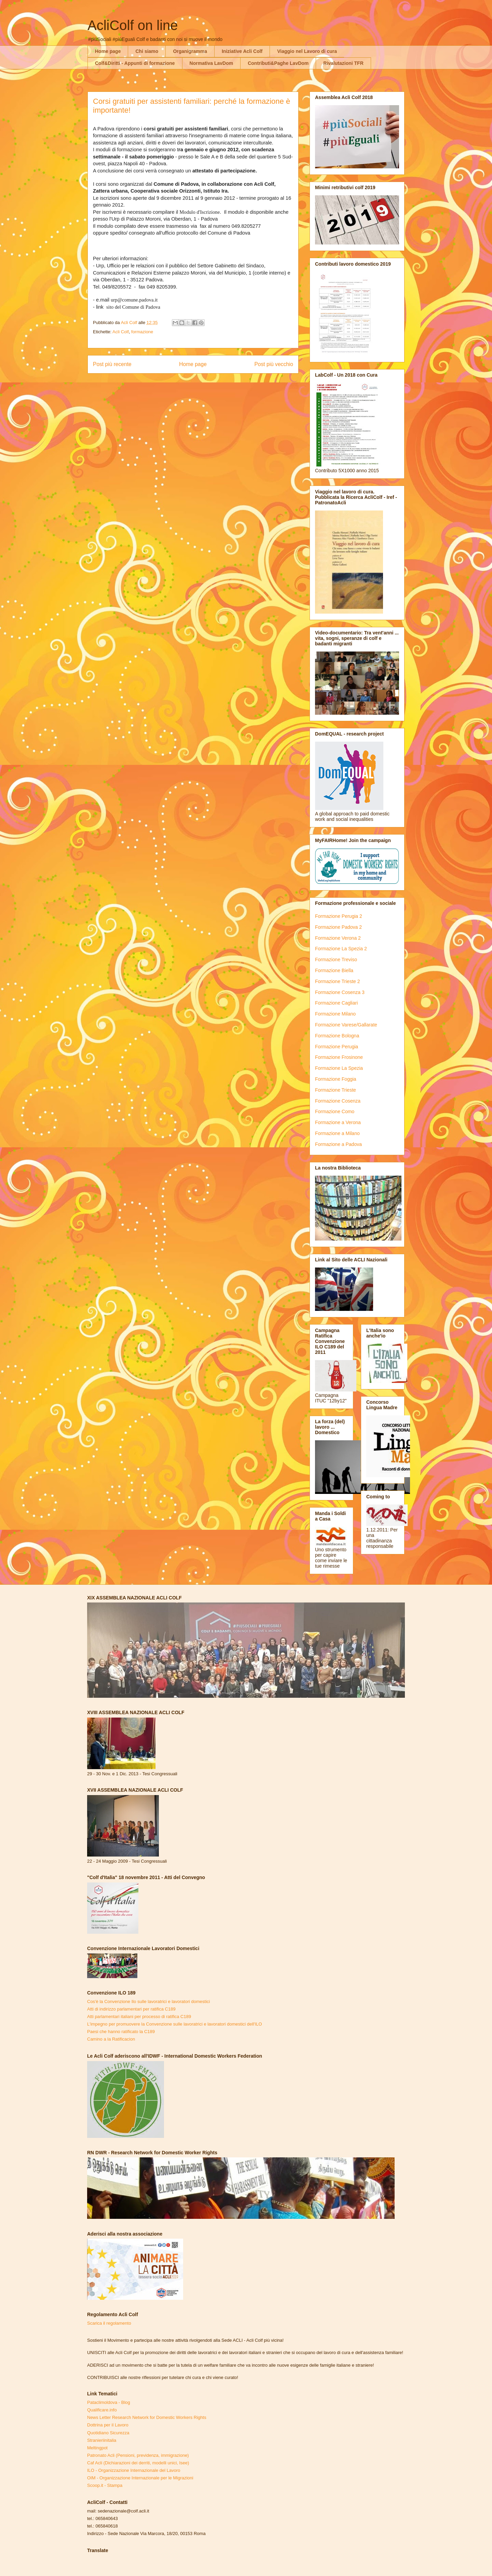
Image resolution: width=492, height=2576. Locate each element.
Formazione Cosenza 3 (340, 992)
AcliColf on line (132, 25)
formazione (142, 331)
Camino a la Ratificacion (111, 2039)
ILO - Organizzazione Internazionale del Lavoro (133, 2470)
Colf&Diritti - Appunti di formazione (135, 63)
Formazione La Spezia (339, 1068)
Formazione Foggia (335, 1079)
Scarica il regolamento (109, 2323)
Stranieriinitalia (101, 2440)
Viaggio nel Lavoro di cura (307, 51)
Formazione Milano (335, 1014)
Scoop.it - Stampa (104, 2485)
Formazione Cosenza (337, 1101)
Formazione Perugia (336, 1046)
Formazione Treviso (336, 959)
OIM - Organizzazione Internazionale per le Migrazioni (140, 2477)
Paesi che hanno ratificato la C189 (121, 2031)
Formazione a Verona (338, 1122)
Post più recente (112, 364)
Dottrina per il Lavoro (107, 2424)
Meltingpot (97, 2447)
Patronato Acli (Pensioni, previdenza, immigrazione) (138, 2455)
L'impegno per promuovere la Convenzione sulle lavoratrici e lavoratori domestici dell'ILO (174, 2024)
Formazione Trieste (335, 1090)
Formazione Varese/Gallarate (346, 1024)
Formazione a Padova (338, 1144)
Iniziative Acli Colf (242, 51)
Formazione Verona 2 (338, 938)
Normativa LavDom (211, 63)
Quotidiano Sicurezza (108, 2432)
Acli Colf (120, 331)
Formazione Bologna (337, 1035)
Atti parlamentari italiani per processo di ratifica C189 (139, 2016)
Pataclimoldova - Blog (108, 2402)
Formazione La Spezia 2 (341, 948)
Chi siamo (146, 51)
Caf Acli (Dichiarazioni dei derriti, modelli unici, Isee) (138, 2462)
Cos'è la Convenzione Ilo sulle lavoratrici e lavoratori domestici (148, 2001)
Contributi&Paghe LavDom (278, 63)
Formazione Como (334, 1111)
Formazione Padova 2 (338, 927)
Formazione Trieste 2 (337, 981)
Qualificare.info (102, 2409)
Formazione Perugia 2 (338, 916)
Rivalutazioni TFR (343, 63)
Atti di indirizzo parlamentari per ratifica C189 (131, 2009)
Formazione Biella (334, 970)
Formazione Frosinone (339, 1057)
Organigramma (190, 51)
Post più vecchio (273, 364)
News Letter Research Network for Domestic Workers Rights (146, 2417)
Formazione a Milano (337, 1133)
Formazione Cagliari (336, 1003)
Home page (108, 51)
